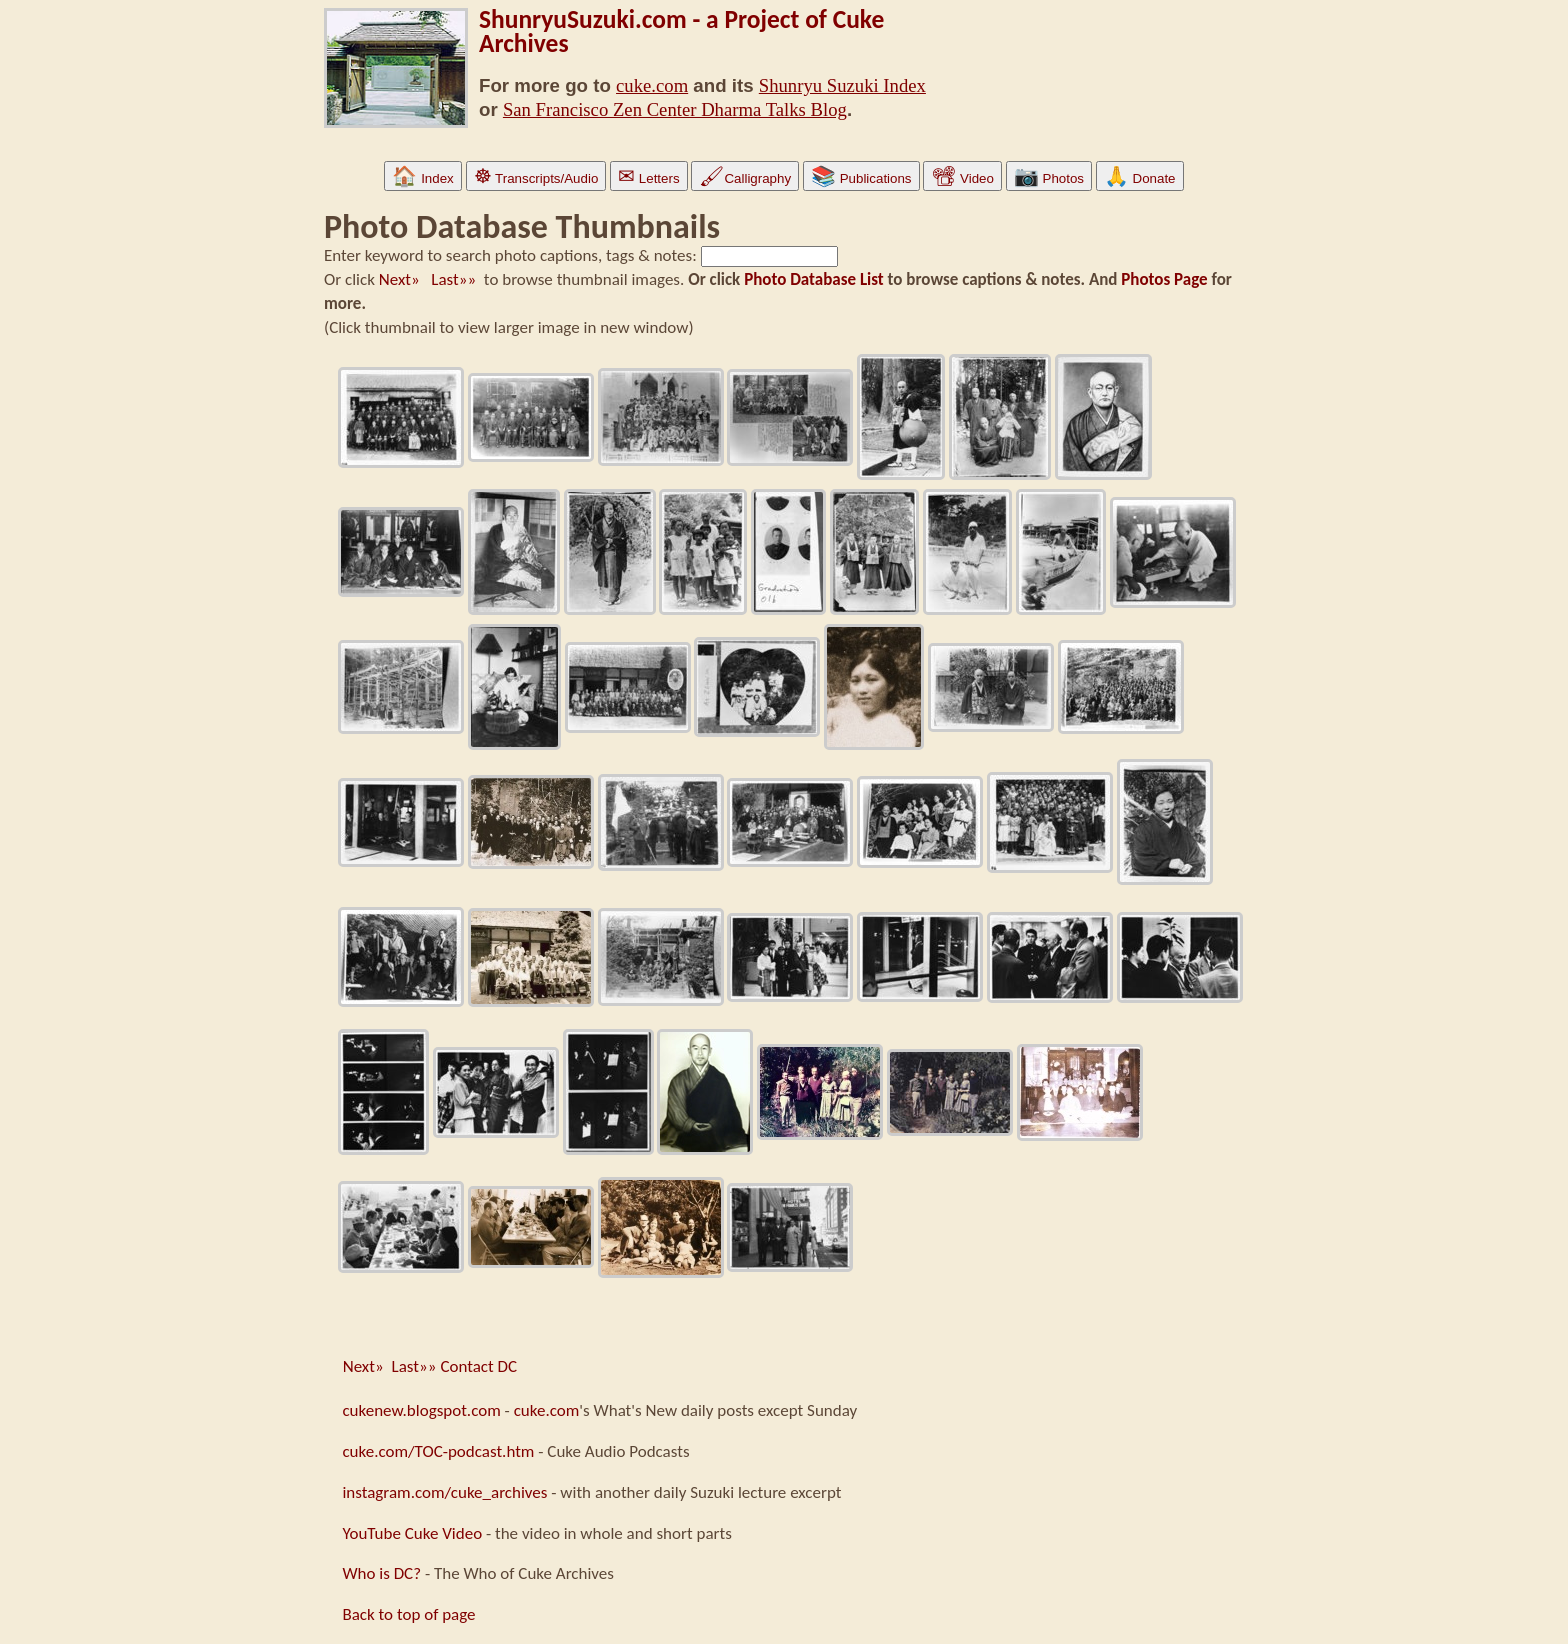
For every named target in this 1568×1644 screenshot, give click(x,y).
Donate (1140, 178)
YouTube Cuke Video (412, 1533)
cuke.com (652, 85)
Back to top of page (408, 1614)
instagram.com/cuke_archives (444, 1492)
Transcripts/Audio (536, 178)
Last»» (453, 279)
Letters (648, 178)
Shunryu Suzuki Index (842, 85)
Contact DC (478, 1366)
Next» (403, 279)
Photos (1049, 178)
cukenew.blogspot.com (421, 1410)
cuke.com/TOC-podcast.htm (438, 1451)
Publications (861, 178)
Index (422, 178)
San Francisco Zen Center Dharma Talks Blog (675, 109)
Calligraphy (745, 178)
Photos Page (1164, 279)
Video (962, 178)
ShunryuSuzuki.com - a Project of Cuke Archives (681, 31)
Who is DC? (381, 1573)
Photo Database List (814, 279)
